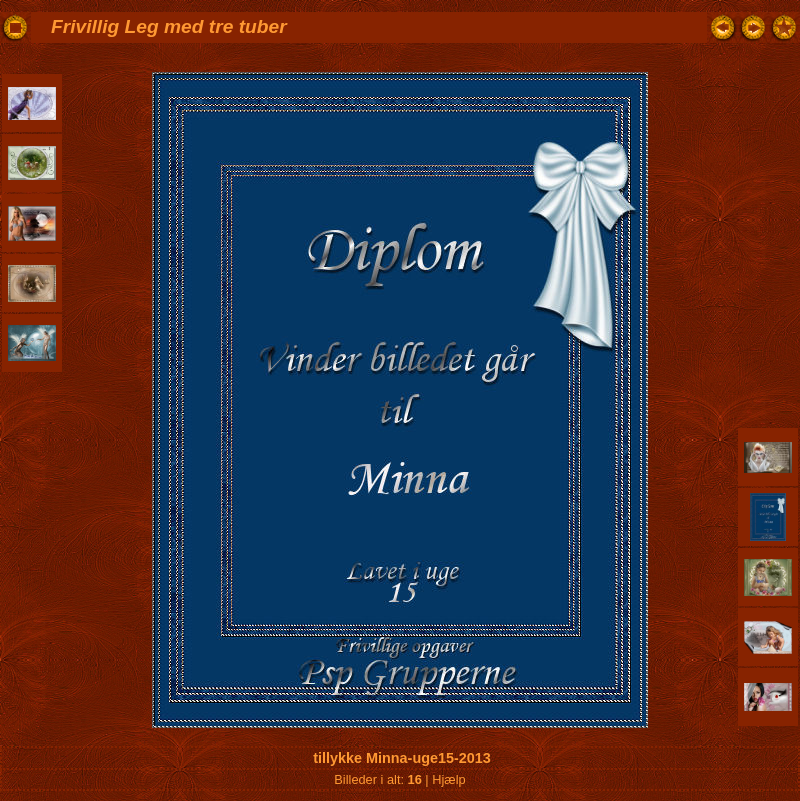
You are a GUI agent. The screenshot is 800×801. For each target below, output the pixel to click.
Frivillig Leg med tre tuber (169, 26)
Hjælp (448, 779)
